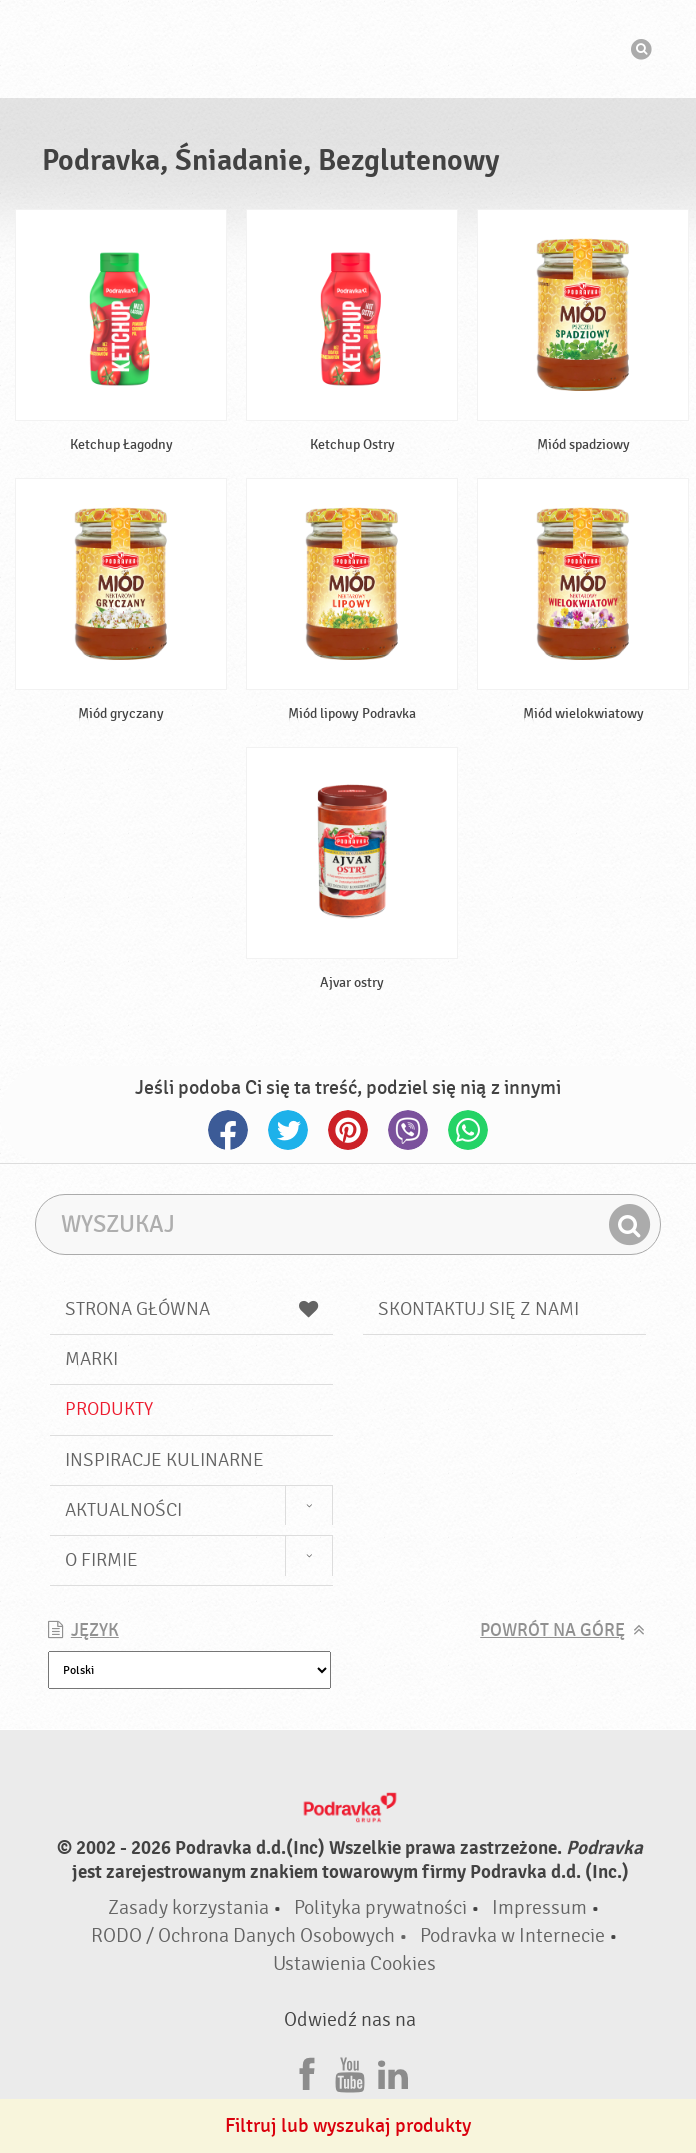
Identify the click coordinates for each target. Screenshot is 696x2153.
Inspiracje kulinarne (164, 1460)
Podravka (348, 49)
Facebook (228, 1130)
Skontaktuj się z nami (478, 1309)
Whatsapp (468, 1130)
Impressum (539, 1907)
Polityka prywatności (380, 1907)
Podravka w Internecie (512, 1935)
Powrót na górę (552, 1630)
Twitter (288, 1130)
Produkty (109, 1409)
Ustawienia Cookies (354, 1963)
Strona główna (191, 1309)
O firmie (101, 1560)
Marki (91, 1359)
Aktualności (123, 1510)
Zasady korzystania (188, 1907)
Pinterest (348, 1130)
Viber (408, 1130)
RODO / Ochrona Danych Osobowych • (251, 1935)
